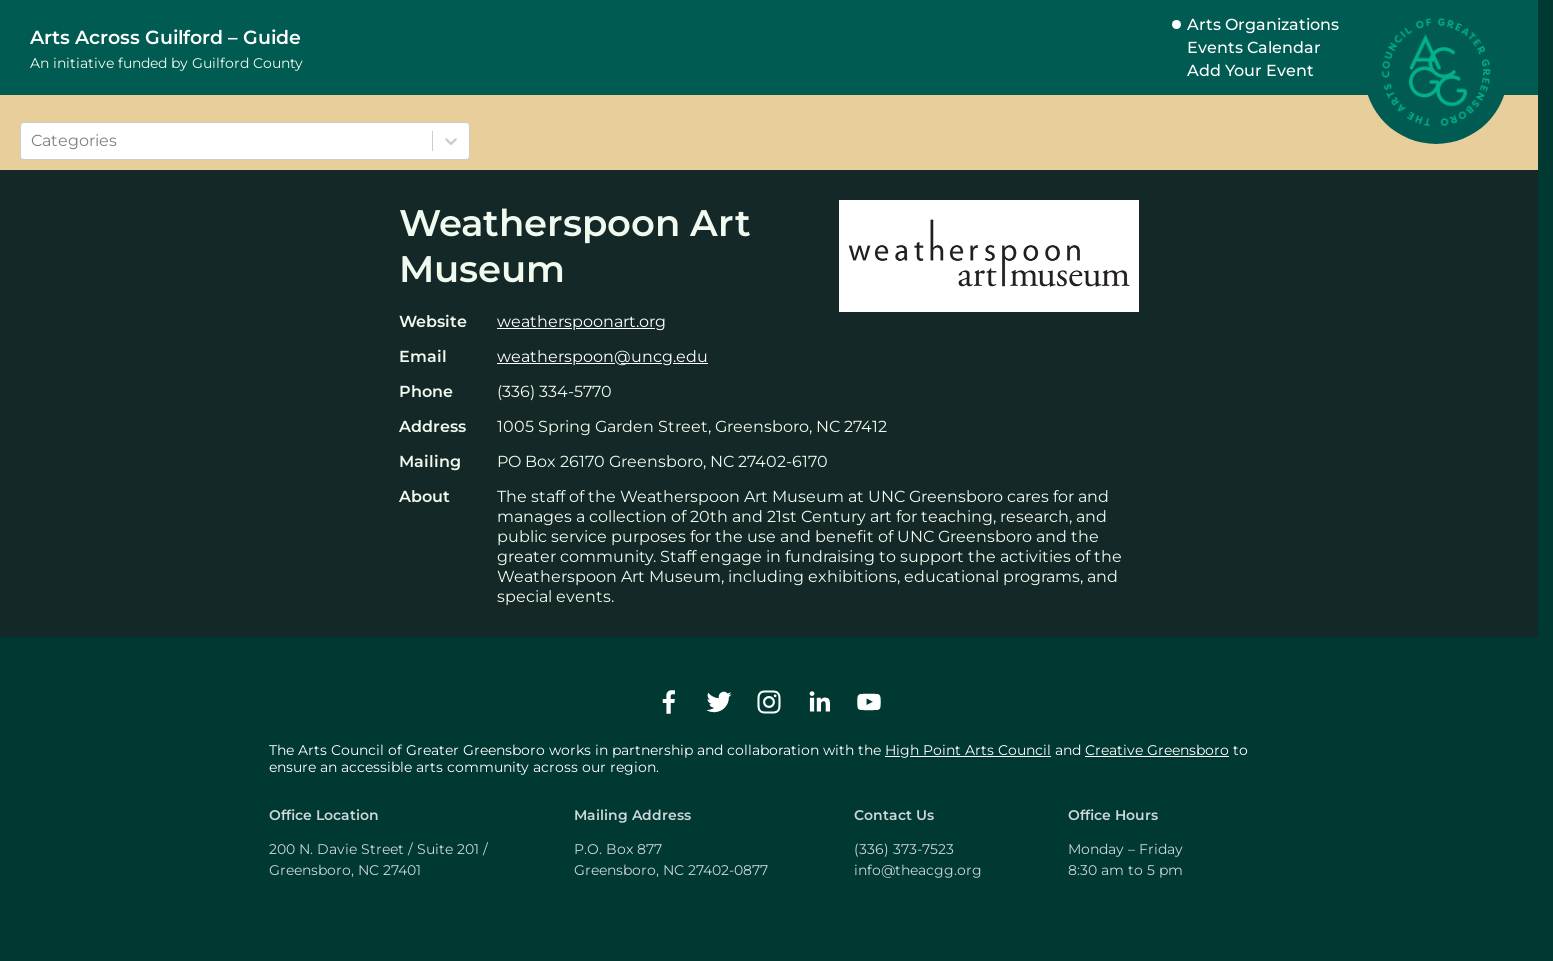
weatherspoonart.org (581, 321)
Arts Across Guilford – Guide (165, 37)
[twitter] (719, 702)
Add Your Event (1250, 70)
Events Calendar (1254, 47)
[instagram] (769, 702)
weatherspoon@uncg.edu (602, 356)
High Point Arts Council (968, 750)
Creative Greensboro (1157, 750)
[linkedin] (819, 702)
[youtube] (869, 702)
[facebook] (669, 702)
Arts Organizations (1263, 24)
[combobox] (33, 141)
